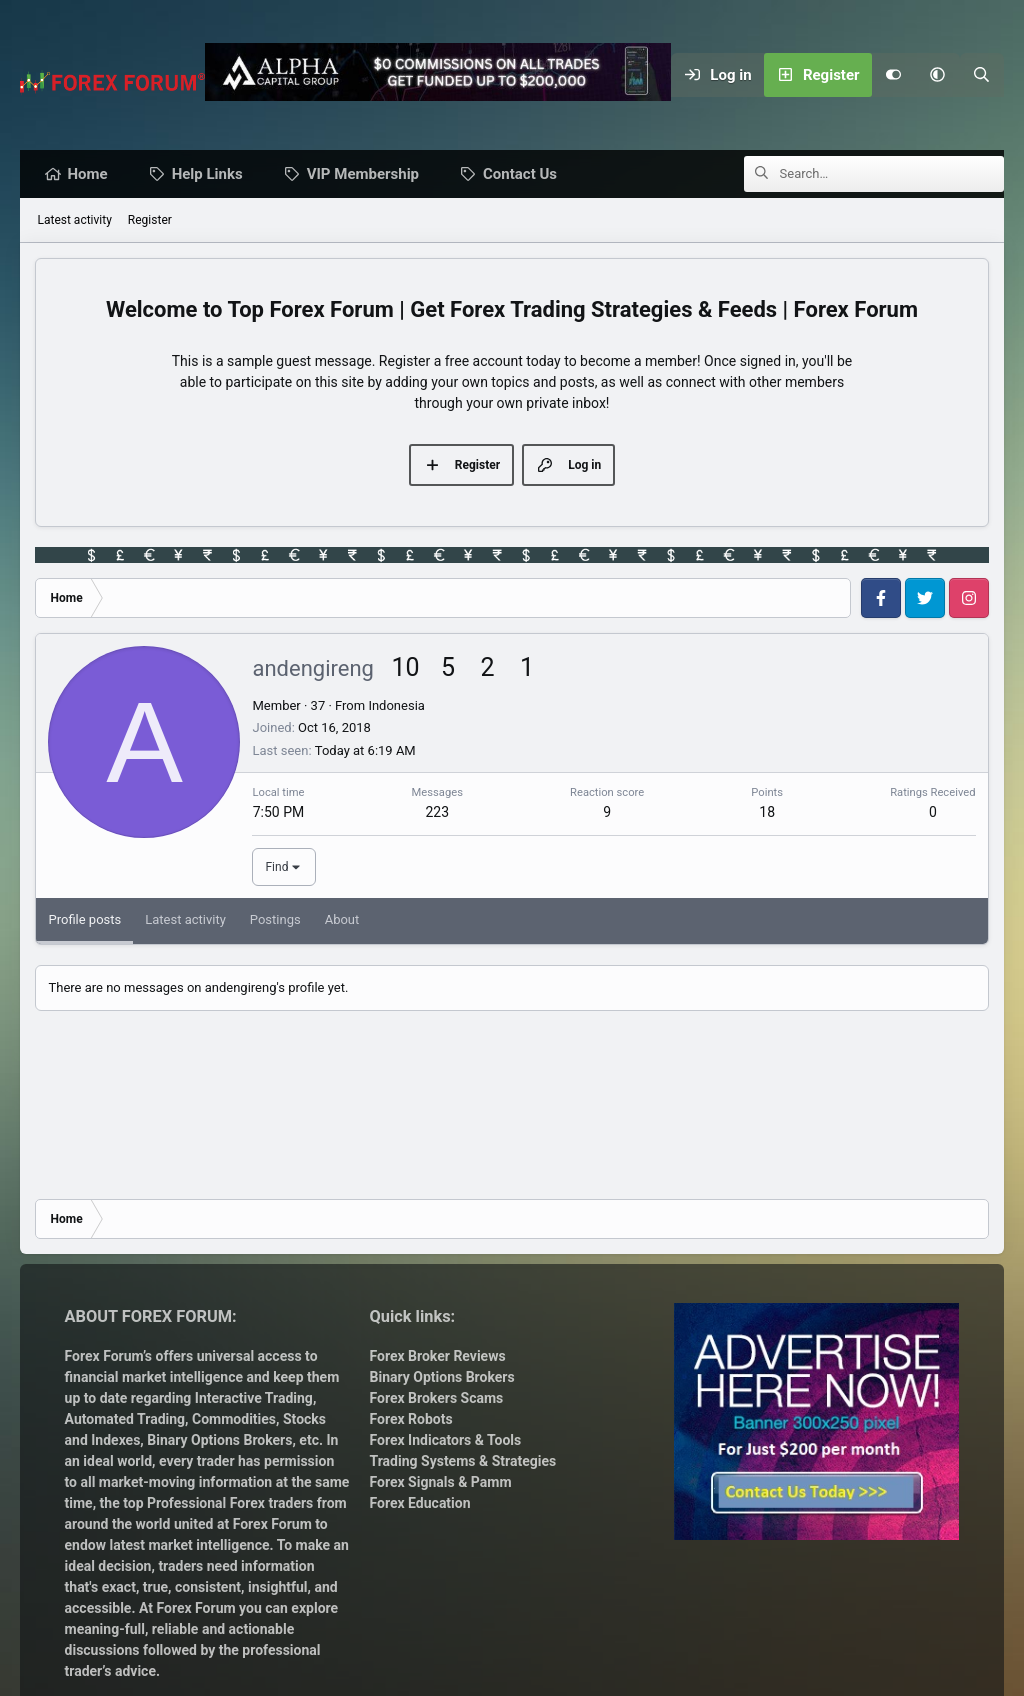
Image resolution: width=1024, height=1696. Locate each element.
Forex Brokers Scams (437, 1398)
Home (92, 175)
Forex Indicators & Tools (446, 1440)
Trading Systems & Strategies (463, 1461)
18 (767, 813)
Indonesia (396, 706)
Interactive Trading (254, 1398)
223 (437, 813)
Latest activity (74, 221)
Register (150, 221)
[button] (938, 75)
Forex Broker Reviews (438, 1356)
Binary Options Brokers (218, 1440)
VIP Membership (368, 175)
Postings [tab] (275, 920)
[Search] (982, 75)
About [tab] (342, 920)
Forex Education (420, 1503)
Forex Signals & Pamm (441, 1482)
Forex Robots (411, 1419)
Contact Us (525, 175)
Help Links (212, 175)
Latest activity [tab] (185, 920)
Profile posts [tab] (84, 920)
